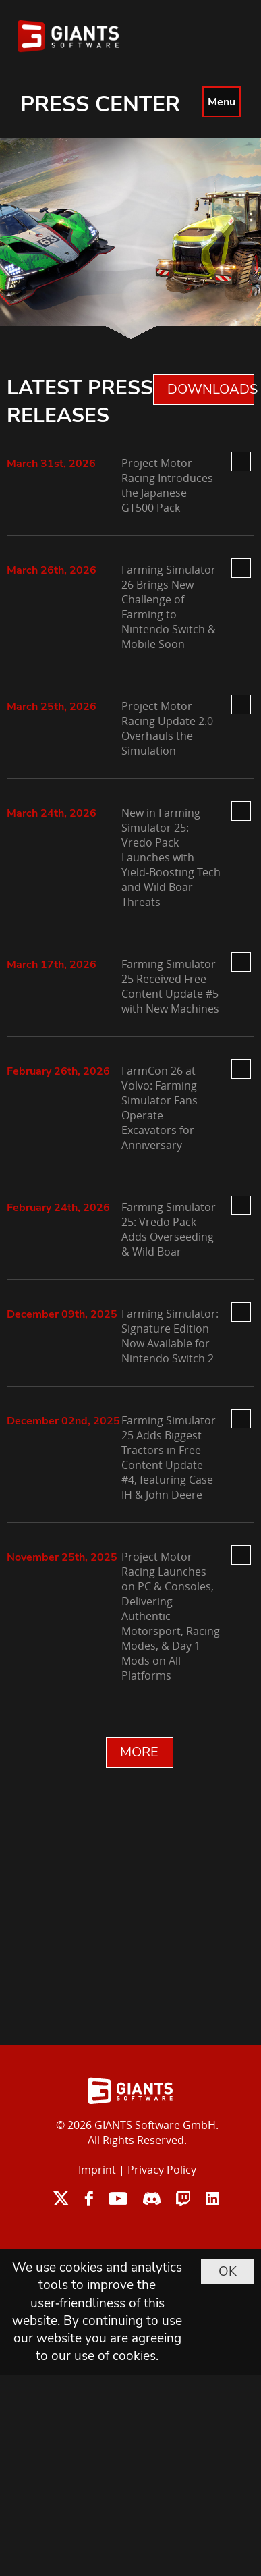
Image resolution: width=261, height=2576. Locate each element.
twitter (61, 2198)
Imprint (97, 2169)
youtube (118, 2198)
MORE (139, 1752)
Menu (221, 102)
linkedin (212, 2198)
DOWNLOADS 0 (210, 389)
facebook (89, 2198)
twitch (183, 2198)
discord (151, 2198)
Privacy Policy (161, 2169)
